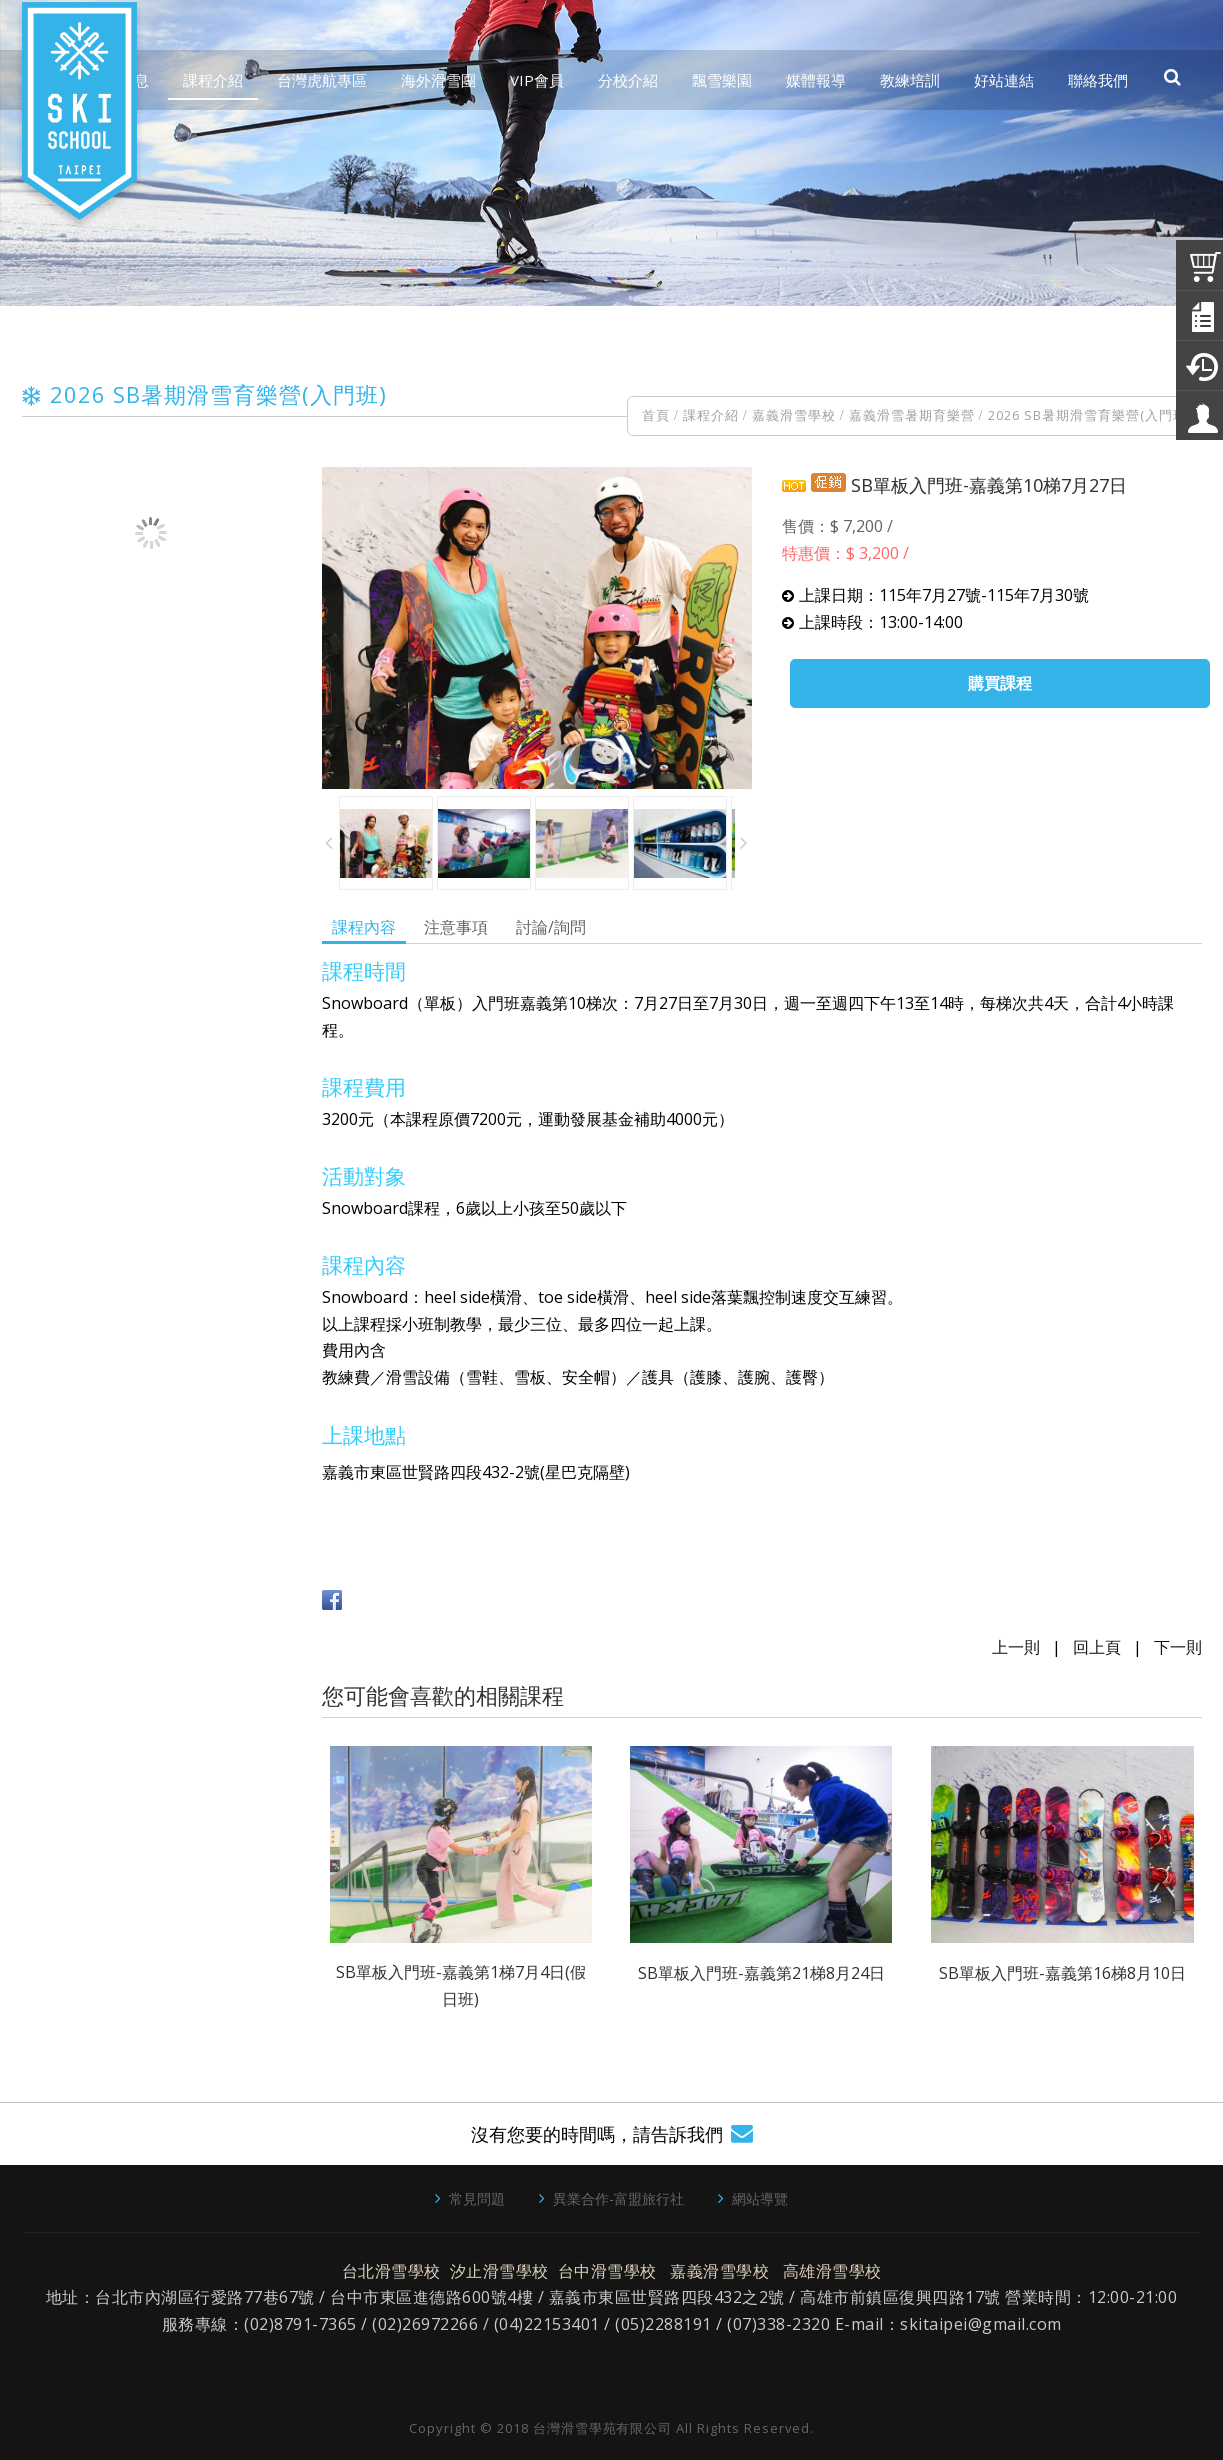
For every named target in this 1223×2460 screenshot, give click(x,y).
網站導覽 (760, 2198)
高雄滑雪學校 (832, 2271)
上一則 (1016, 1647)
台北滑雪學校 (391, 2271)
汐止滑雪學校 (499, 2271)
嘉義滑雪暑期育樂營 (912, 415)
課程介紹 (711, 415)
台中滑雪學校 (607, 2271)
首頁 (656, 415)
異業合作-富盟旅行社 (618, 2198)
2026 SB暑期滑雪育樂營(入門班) (1089, 415)
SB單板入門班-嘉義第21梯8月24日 (761, 1973)
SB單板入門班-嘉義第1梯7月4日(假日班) (461, 1985)
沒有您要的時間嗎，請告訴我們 (597, 2134)
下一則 (1178, 1647)
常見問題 (477, 2198)
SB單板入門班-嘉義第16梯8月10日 (1062, 1973)
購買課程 (1000, 683)
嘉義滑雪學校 (794, 415)
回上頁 (1097, 1647)
